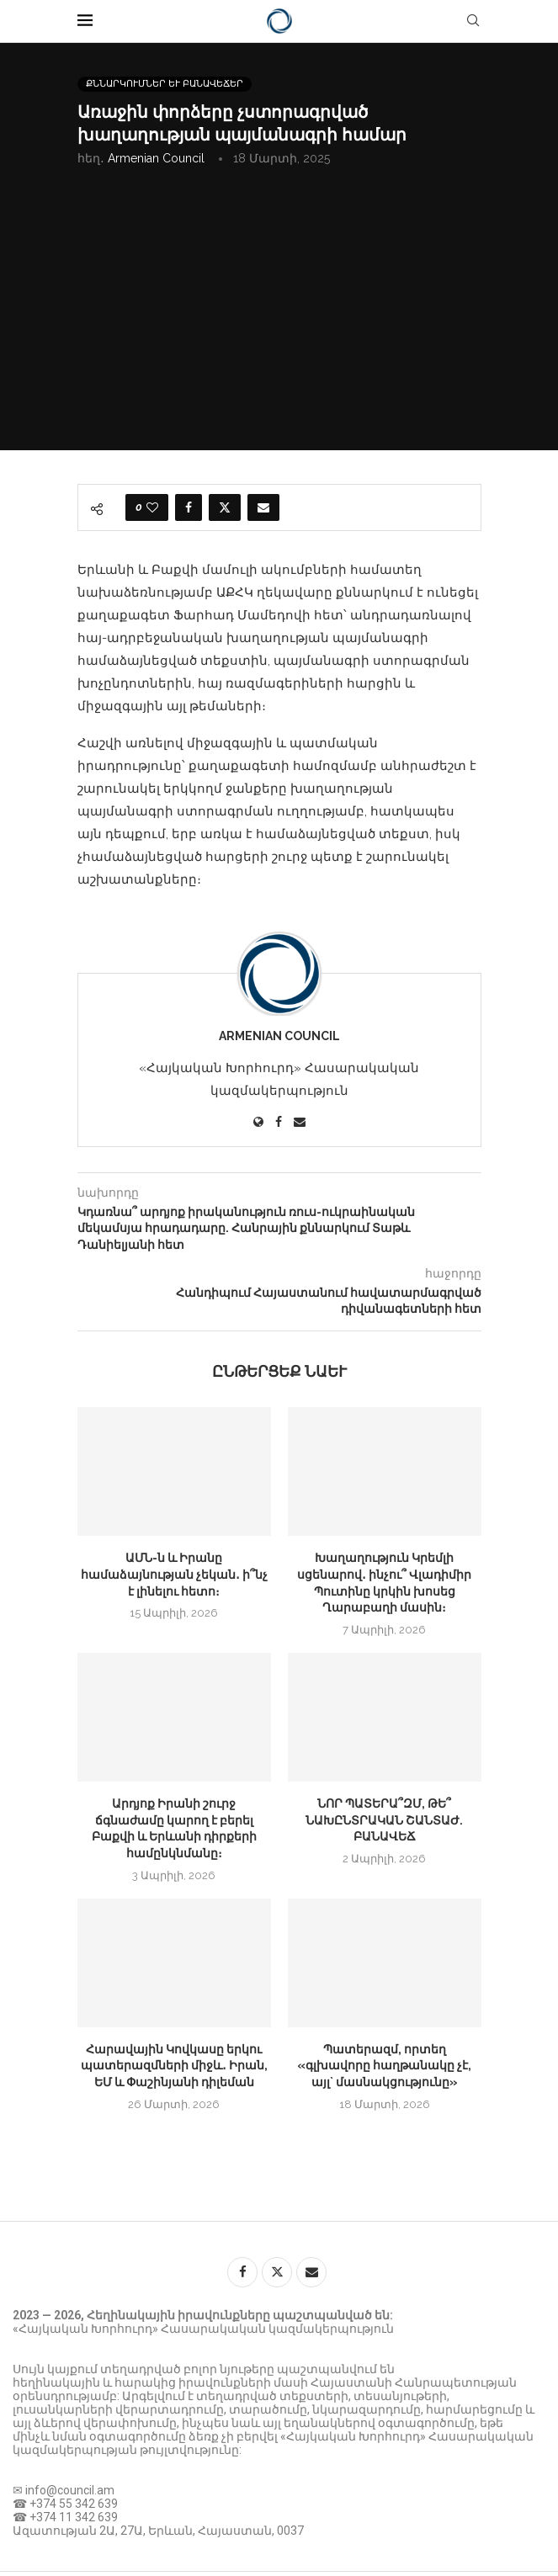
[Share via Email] (263, 507)
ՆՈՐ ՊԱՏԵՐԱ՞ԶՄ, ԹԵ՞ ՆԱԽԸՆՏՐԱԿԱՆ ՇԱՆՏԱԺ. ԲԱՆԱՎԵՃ (384, 1820)
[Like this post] (152, 507)
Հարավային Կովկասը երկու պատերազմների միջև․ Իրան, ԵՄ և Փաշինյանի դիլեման (174, 2065)
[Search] (473, 21)
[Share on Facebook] (188, 507)
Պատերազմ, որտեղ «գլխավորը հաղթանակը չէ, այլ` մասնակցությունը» (384, 2065)
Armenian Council (156, 158)
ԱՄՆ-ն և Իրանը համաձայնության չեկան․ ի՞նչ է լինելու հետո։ (174, 1574)
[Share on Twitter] (225, 507)
